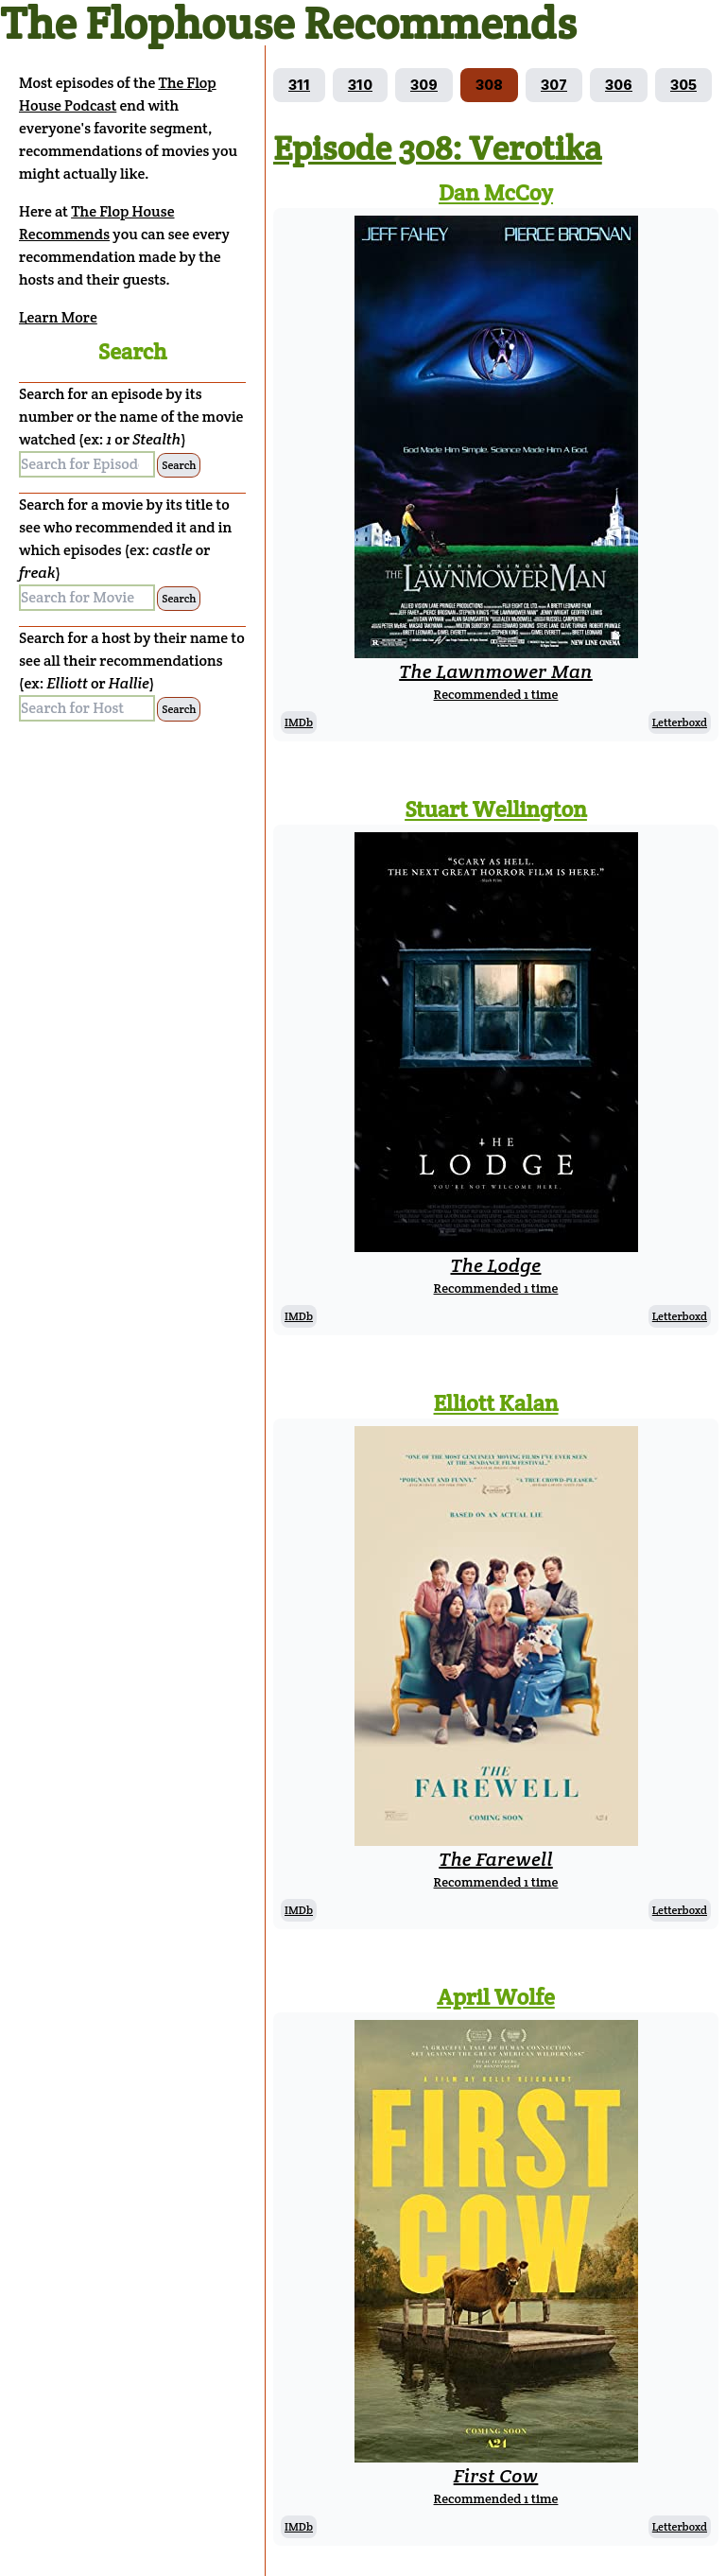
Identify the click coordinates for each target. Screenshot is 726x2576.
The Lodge (496, 1265)
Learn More (58, 317)
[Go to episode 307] (554, 85)
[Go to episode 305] (683, 85)
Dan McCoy (496, 192)
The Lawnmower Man (496, 671)
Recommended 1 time (496, 694)
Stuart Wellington (496, 809)
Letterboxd (679, 722)
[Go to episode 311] (299, 85)
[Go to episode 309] (424, 85)
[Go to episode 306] (619, 85)
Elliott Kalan (496, 1403)
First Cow (496, 2475)
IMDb (299, 722)
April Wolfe (496, 1996)
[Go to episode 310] (360, 85)
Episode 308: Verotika (437, 147)
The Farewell (495, 1859)
